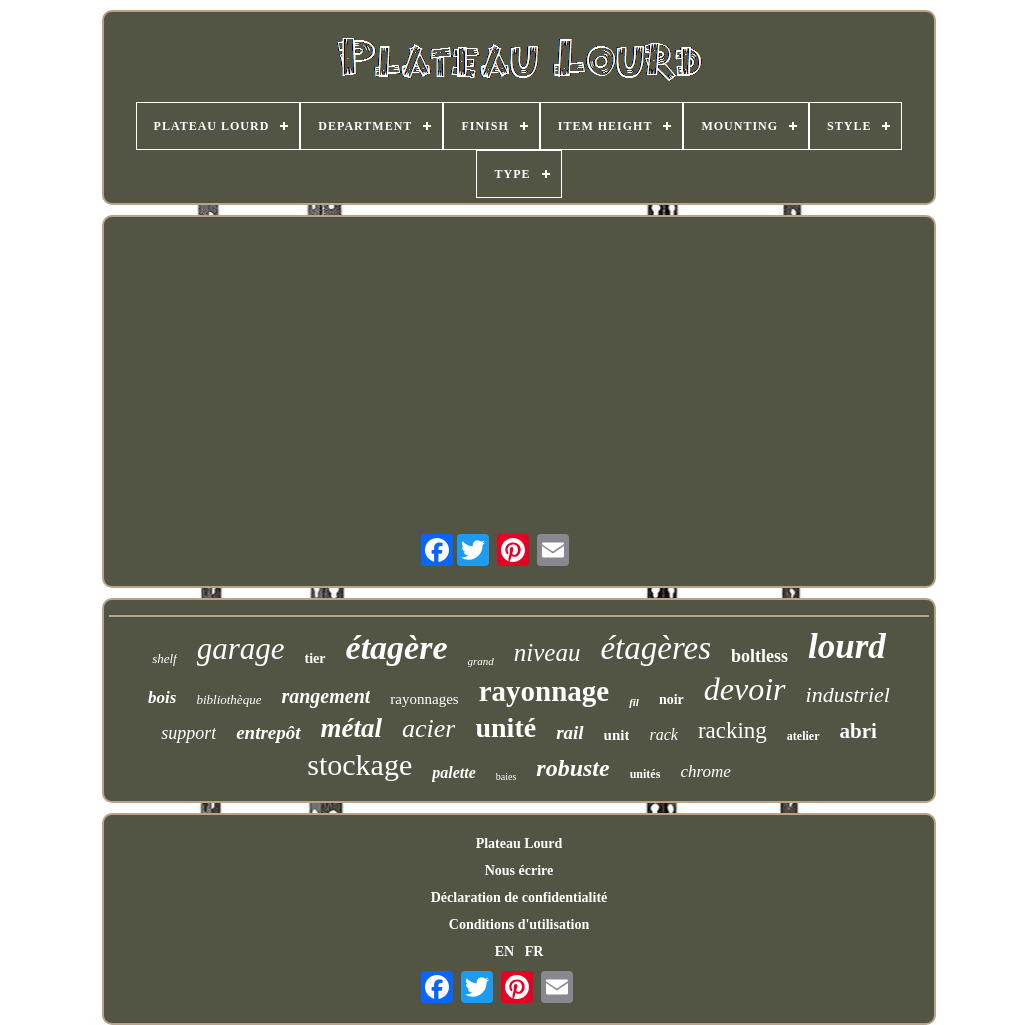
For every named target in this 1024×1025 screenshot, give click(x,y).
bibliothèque (228, 699)
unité (505, 727)
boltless (759, 656)
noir (671, 699)
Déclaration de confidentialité (519, 897)
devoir (745, 689)
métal (352, 728)
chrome (705, 771)
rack (663, 734)
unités (645, 774)
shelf (164, 658)
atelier (803, 736)
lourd (847, 646)
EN (504, 951)
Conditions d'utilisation (519, 924)
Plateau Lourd (519, 843)
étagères (655, 648)
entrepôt (268, 732)
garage (241, 648)
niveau (547, 652)
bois (162, 697)
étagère (397, 647)
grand (481, 661)
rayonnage (544, 691)
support (188, 733)
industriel (848, 694)
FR (534, 951)
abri (858, 731)
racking (732, 730)
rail (569, 732)
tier (315, 658)
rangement (325, 696)
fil (634, 702)
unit (617, 735)
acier (428, 728)
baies (506, 776)
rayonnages (424, 699)
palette (454, 772)
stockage (359, 764)
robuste (572, 768)
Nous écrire (519, 870)
